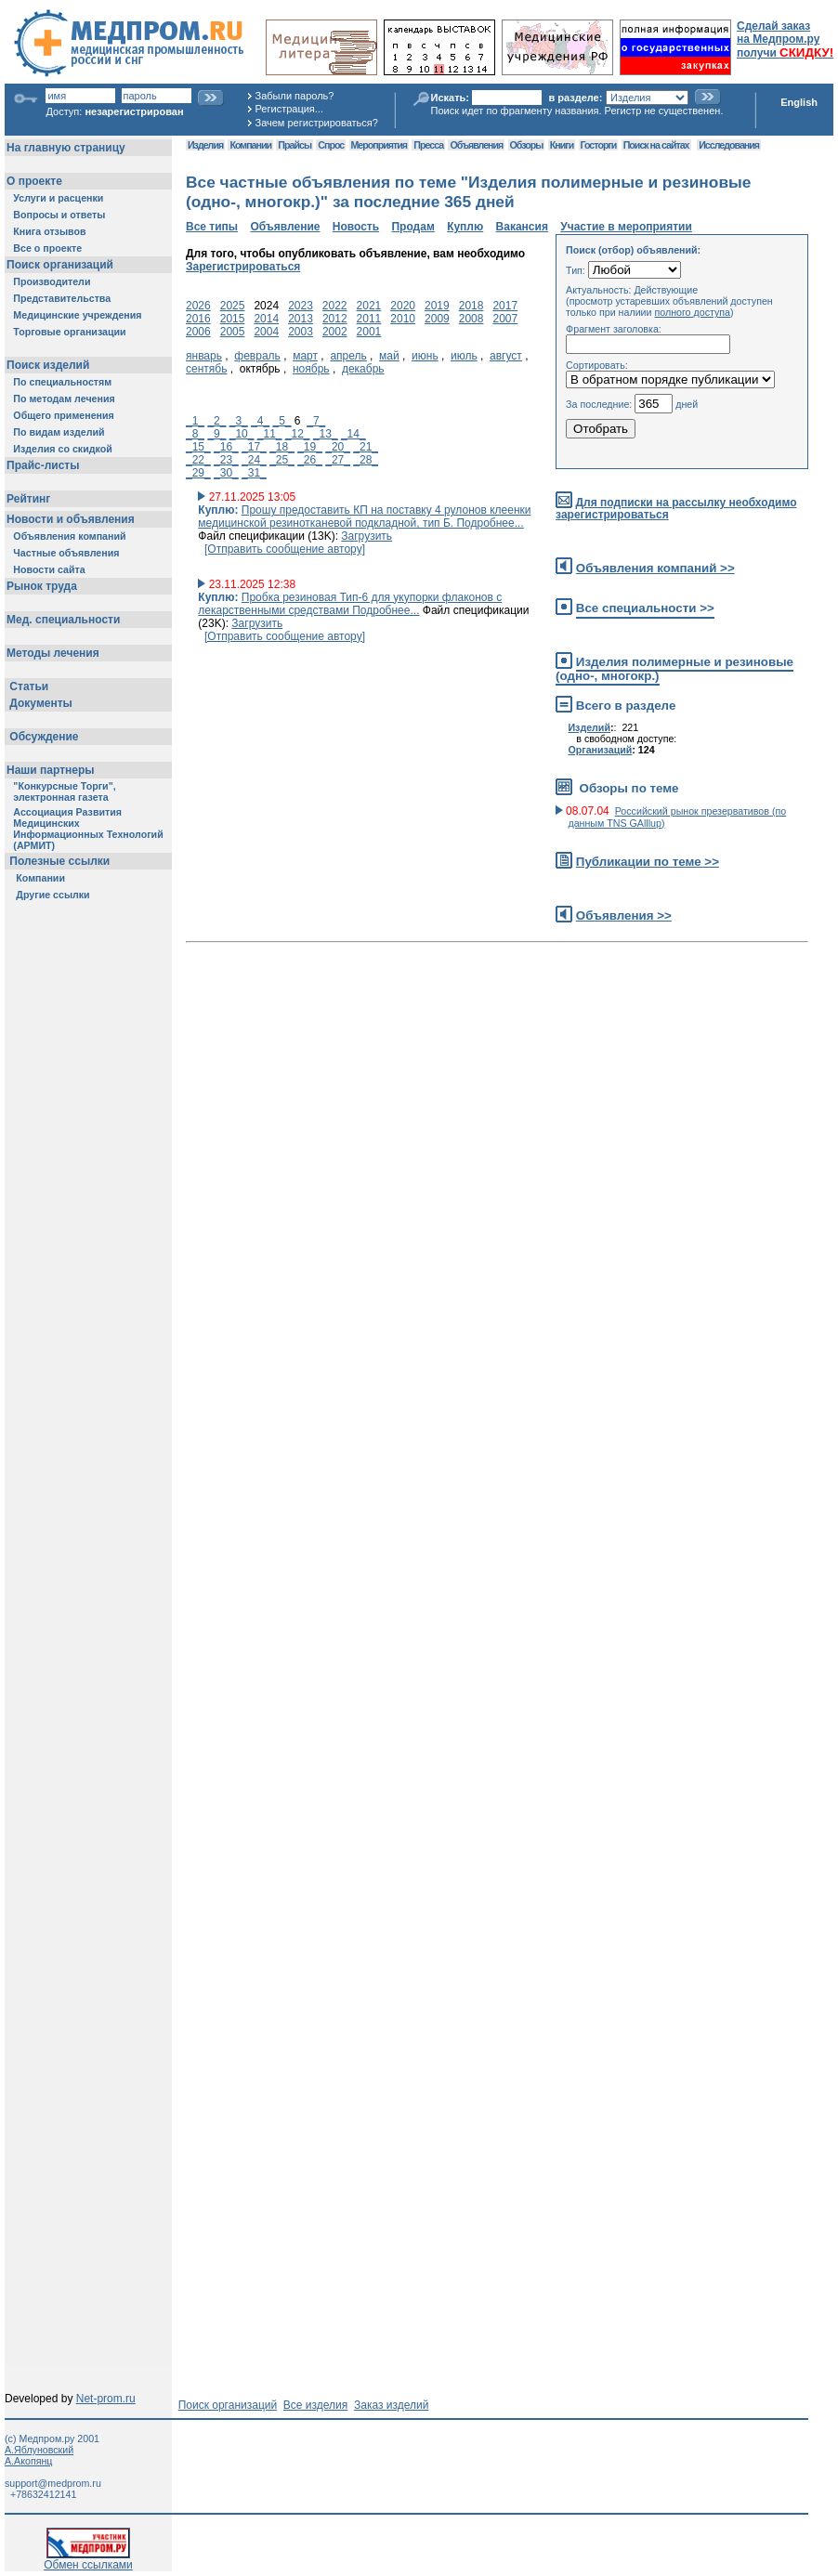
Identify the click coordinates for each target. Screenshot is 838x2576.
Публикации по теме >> (647, 862)
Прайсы (294, 144)
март (305, 355)
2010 (402, 318)
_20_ (337, 446)
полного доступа (692, 312)
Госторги (599, 144)
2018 (471, 305)
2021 (369, 305)
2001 (369, 331)
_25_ (282, 459)
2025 (232, 305)
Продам (412, 226)
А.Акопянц (28, 2460)
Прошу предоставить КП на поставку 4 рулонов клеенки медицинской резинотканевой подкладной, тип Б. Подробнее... (364, 516)
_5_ (282, 420)
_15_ (198, 446)
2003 (300, 331)
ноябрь (311, 368)
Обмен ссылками (88, 2559)
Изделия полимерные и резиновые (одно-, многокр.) (674, 669)
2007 (504, 318)
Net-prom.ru (106, 2398)
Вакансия (522, 226)
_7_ (316, 420)
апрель (348, 355)
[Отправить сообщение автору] (284, 549)
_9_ (216, 433)
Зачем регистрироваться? (316, 122)
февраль (257, 355)
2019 (437, 305)
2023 (300, 305)
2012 (334, 318)
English (799, 102)
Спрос (331, 144)
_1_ (195, 420)
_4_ (260, 420)
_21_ (365, 446)
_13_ (325, 433)
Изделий (589, 727)
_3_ (238, 420)
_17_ (254, 446)
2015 (232, 318)
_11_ (269, 433)
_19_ (309, 446)
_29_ (198, 472)
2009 (437, 318)
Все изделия (315, 2405)
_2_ (216, 420)
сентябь (206, 368)
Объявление (285, 226)
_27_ (337, 459)
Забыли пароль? (294, 95)
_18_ (282, 446)
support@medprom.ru (53, 2483)
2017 (504, 305)
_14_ (353, 433)
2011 (369, 318)
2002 (334, 331)
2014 (266, 318)
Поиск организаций (228, 2405)
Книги (561, 144)
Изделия (205, 144)
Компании (250, 144)
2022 (334, 305)
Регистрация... (289, 108)
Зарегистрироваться (243, 266)
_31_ (254, 472)
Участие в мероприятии (626, 226)
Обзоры (526, 144)
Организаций (600, 749)
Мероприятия (379, 144)
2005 (232, 331)
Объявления (476, 144)
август (506, 355)
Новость (356, 226)
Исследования (729, 144)
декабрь (363, 368)
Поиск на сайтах (656, 144)
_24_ (254, 459)
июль (464, 355)
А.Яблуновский (39, 2449)
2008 (471, 318)
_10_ (242, 433)
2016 (198, 318)
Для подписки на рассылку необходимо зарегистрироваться (676, 508)
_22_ (198, 459)
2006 (198, 331)
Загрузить (366, 536)
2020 (402, 305)
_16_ (226, 446)
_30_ (226, 472)
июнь (425, 355)
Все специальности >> (645, 608)
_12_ (297, 433)
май (389, 355)
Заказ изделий (391, 2405)
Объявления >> (624, 915)
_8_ (195, 433)
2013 (300, 318)
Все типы (212, 226)
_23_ (226, 459)
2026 (198, 305)
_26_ (309, 459)
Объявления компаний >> (655, 568)
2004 (266, 331)
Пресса (428, 144)
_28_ (365, 459)
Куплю (465, 226)
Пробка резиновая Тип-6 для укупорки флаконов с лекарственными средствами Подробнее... (350, 604)
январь (204, 355)
